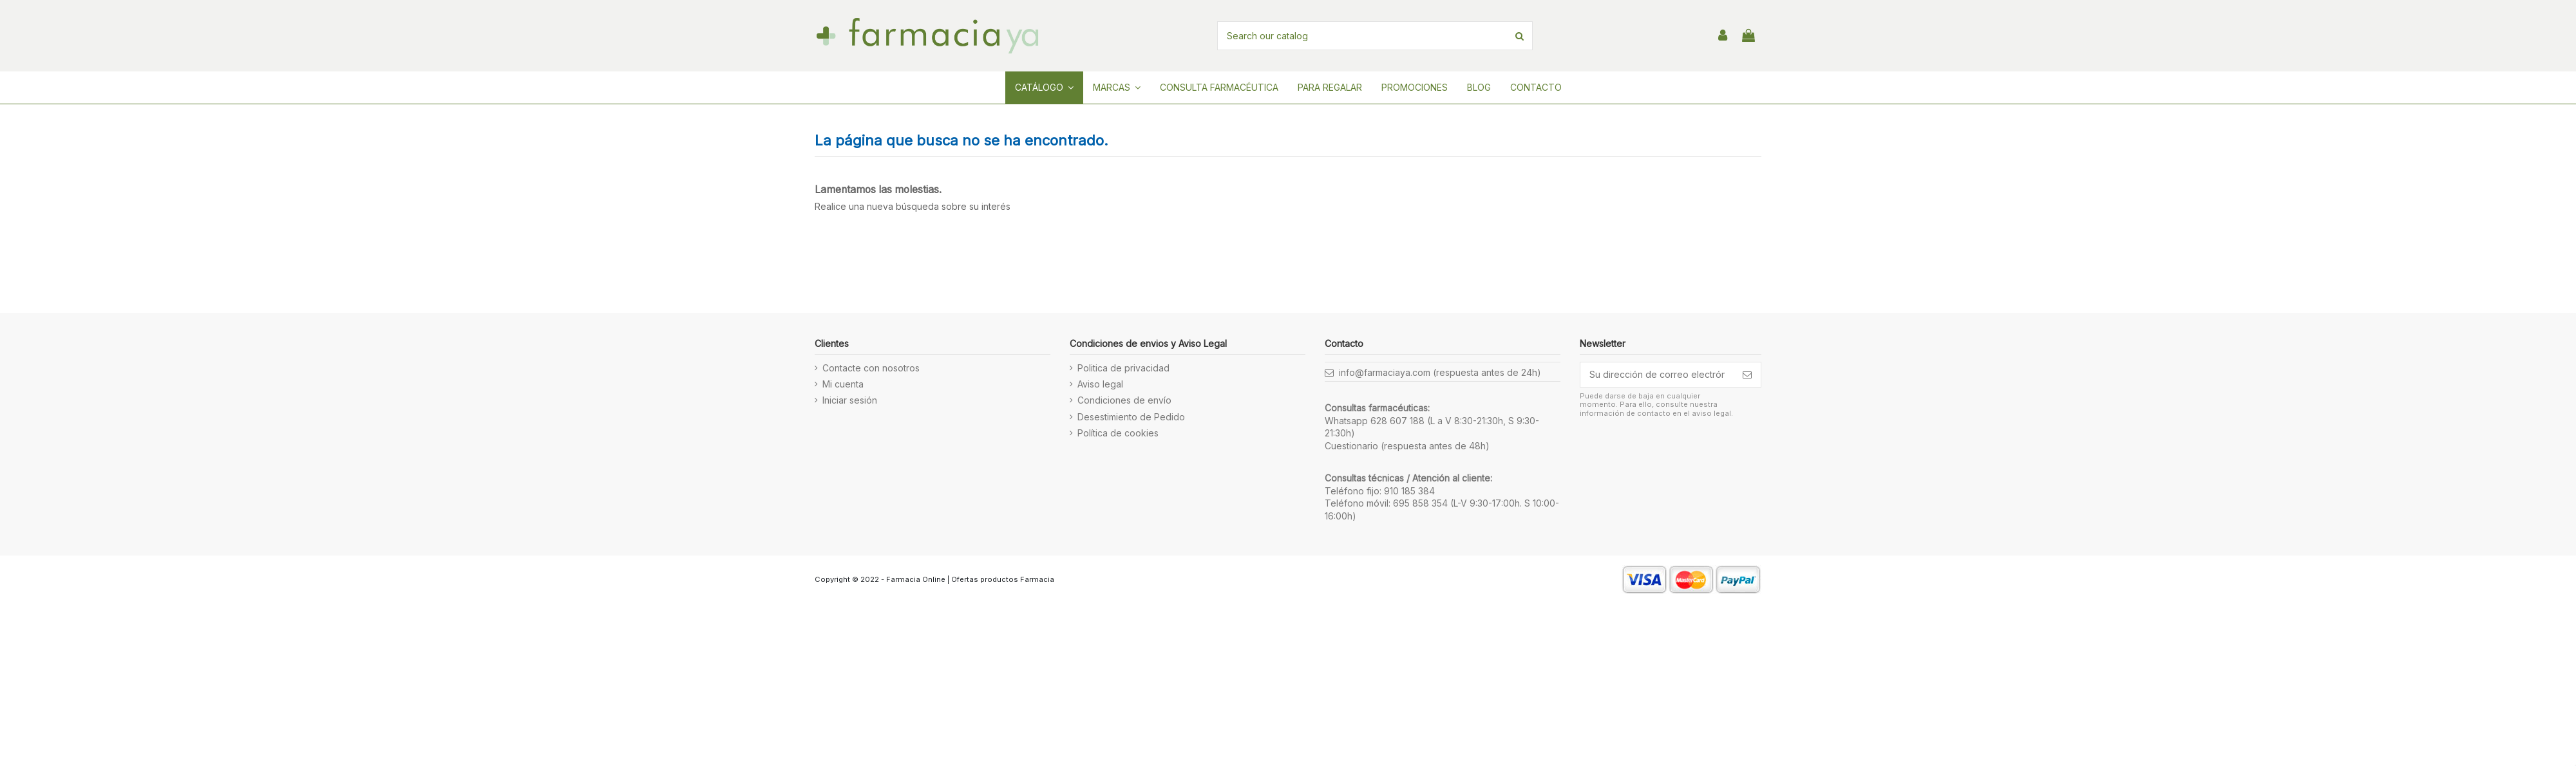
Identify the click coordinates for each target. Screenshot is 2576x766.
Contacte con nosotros (871, 367)
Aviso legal (1100, 383)
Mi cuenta (843, 383)
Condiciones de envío (1124, 400)
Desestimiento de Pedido (1131, 416)
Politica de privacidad (1123, 367)
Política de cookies (1118, 432)
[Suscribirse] (1747, 374)
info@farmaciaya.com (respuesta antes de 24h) (1440, 372)
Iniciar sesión (849, 400)
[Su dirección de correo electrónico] (1657, 374)
